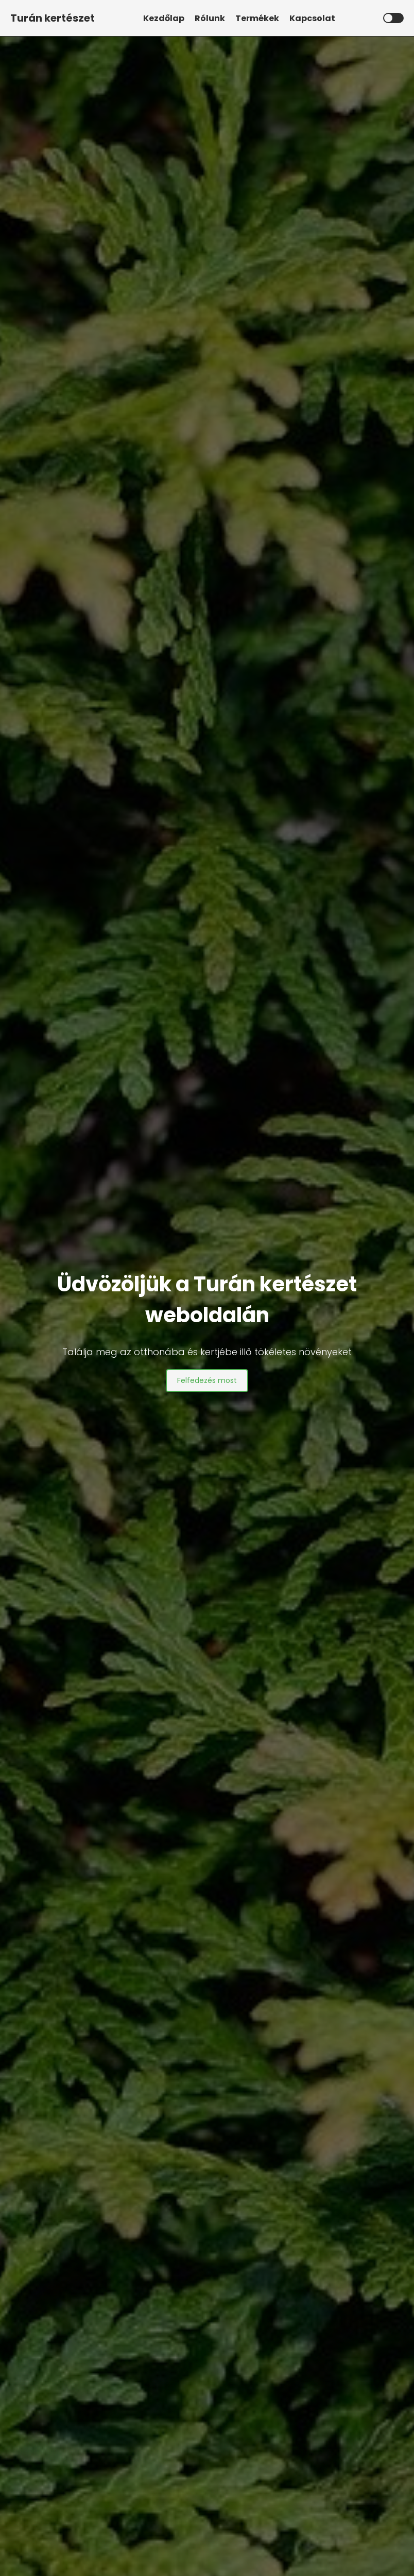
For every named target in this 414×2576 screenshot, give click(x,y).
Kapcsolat (312, 18)
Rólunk (210, 18)
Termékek (257, 18)
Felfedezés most (207, 1380)
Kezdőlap (163, 18)
